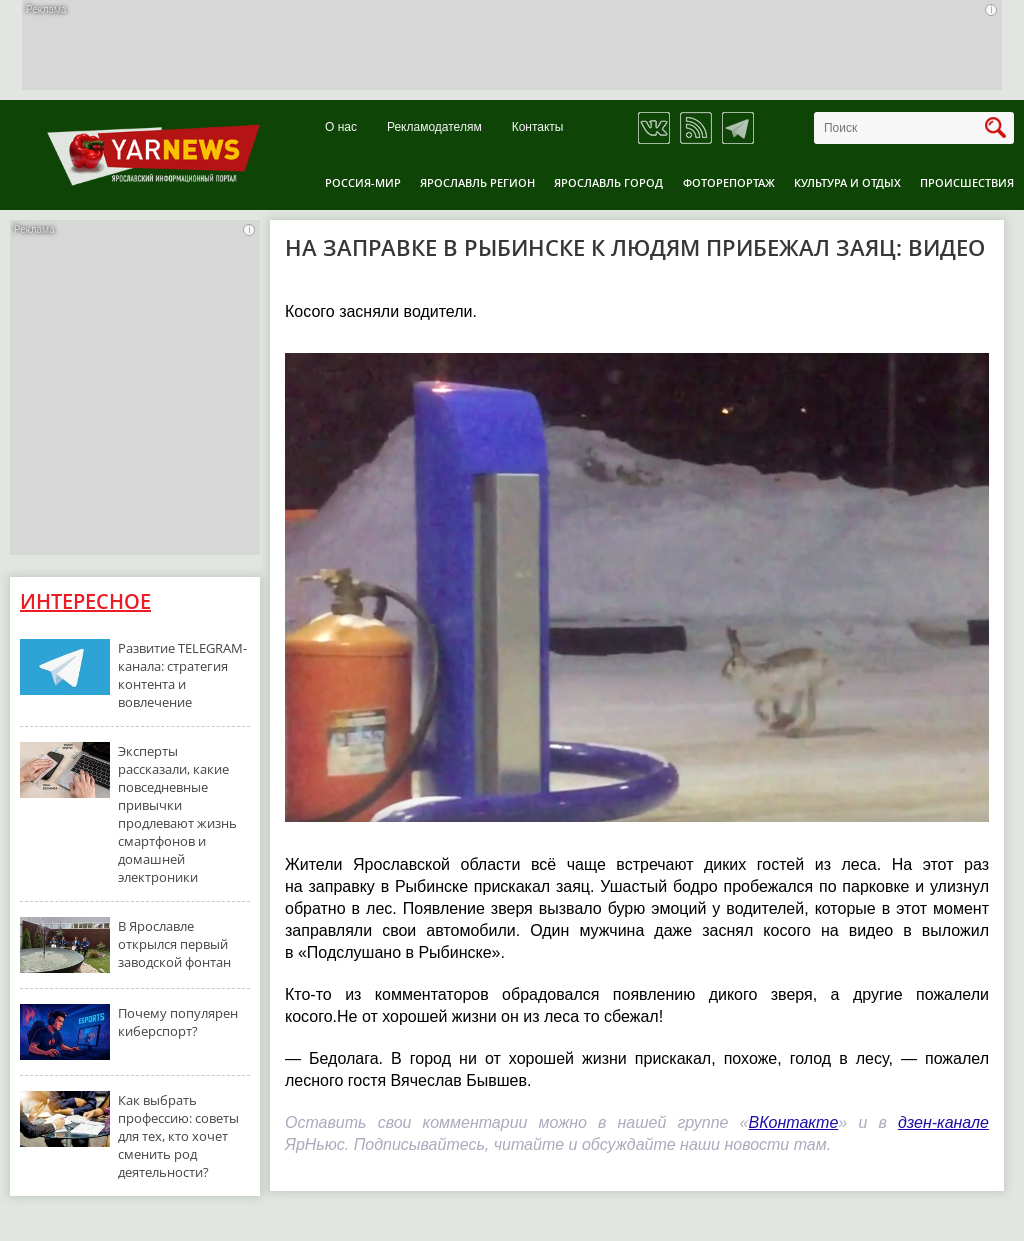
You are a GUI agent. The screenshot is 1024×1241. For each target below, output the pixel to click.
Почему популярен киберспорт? (178, 1022)
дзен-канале (943, 1122)
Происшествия (967, 182)
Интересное (85, 601)
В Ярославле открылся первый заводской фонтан (174, 944)
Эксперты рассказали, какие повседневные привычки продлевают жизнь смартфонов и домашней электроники (177, 814)
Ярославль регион (477, 182)
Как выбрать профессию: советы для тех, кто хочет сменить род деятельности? (178, 1136)
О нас (341, 127)
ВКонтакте (794, 1122)
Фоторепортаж (729, 182)
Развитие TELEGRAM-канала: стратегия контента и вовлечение (182, 675)
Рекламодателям (434, 127)
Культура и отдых (847, 182)
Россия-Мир (363, 182)
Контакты (538, 127)
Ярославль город (608, 182)
